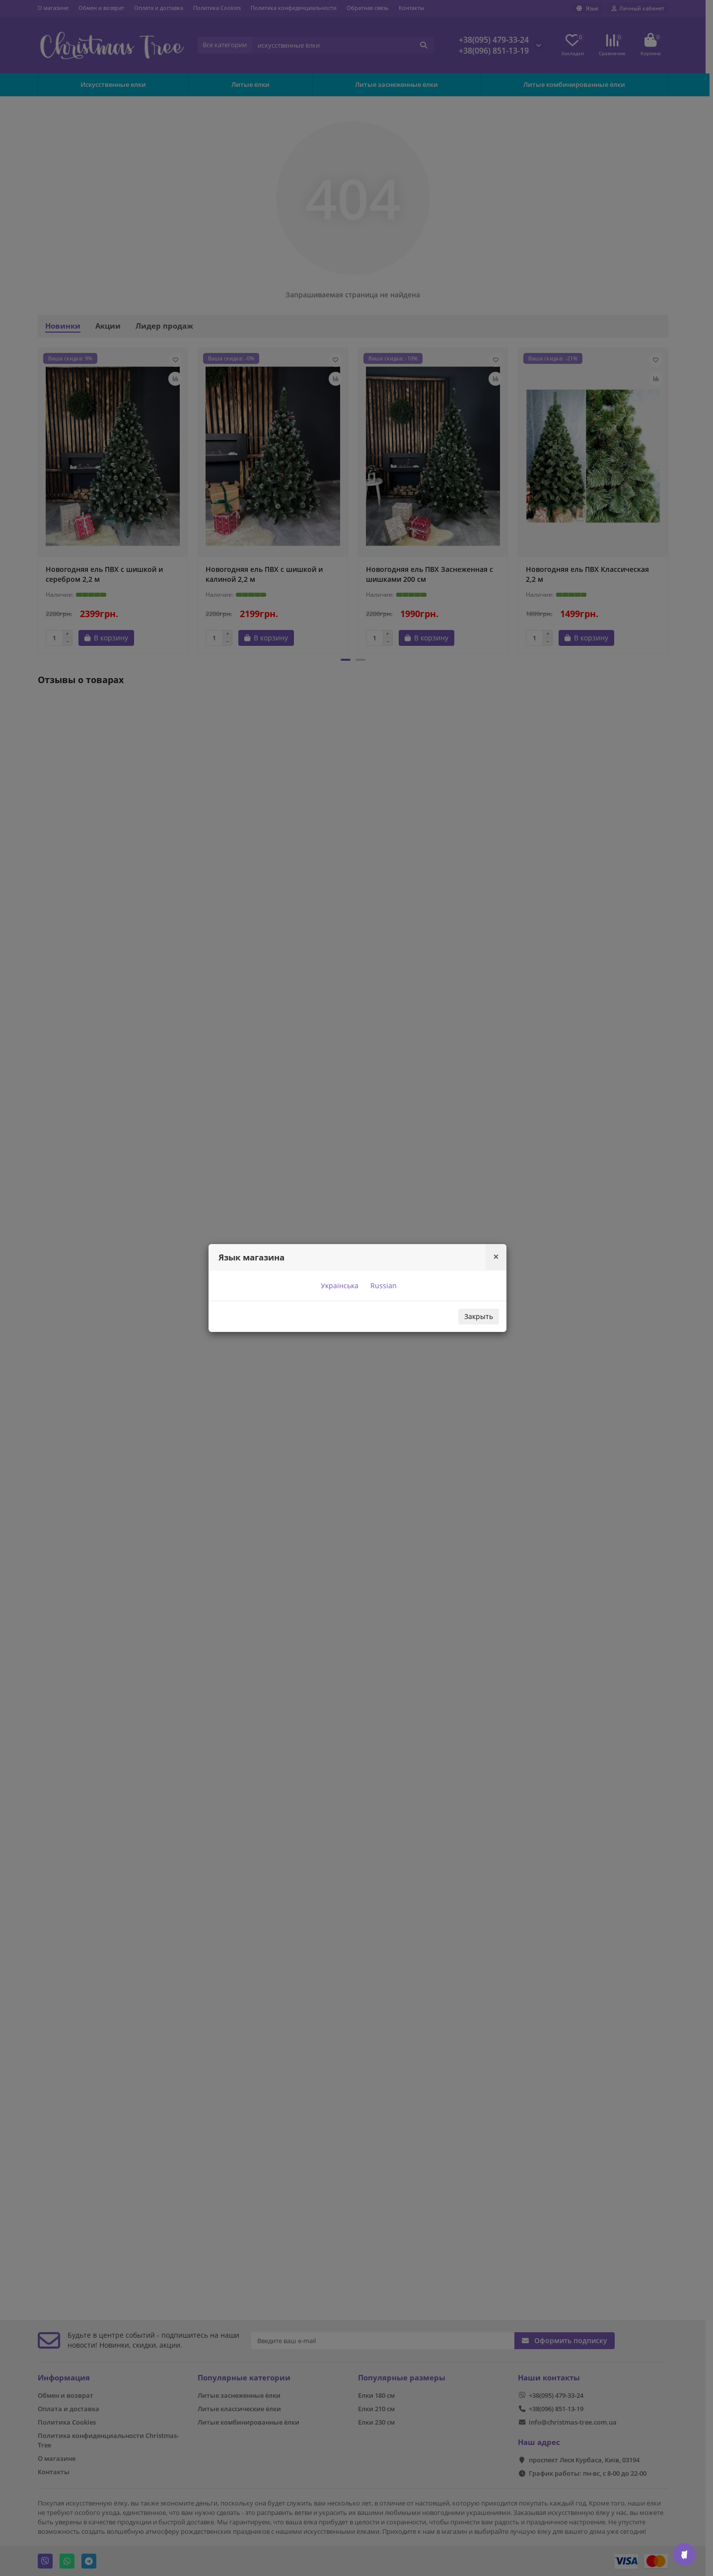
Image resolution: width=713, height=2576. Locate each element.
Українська (338, 1285)
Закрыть (478, 1316)
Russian (382, 1285)
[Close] (496, 1257)
